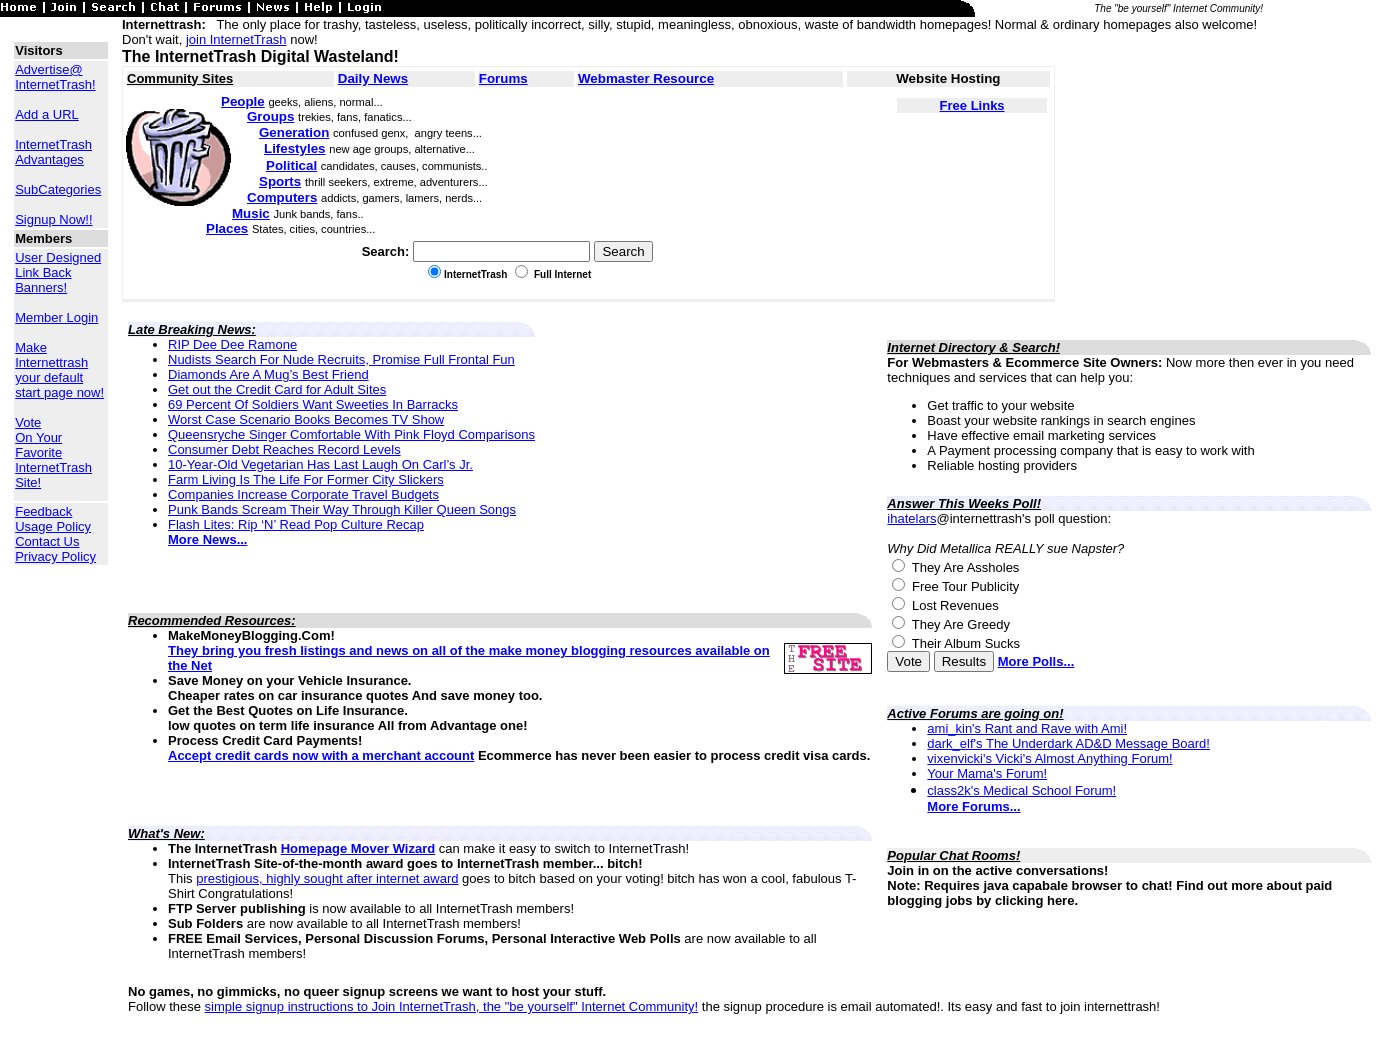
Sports (280, 181)
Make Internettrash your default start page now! (59, 370)
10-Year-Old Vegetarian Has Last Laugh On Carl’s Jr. (320, 464)
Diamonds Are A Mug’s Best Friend (268, 374)
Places (227, 228)
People (243, 101)
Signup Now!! (53, 219)
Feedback (43, 511)
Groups (270, 116)
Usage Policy (53, 526)
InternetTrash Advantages (53, 152)
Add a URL (47, 114)
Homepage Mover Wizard (358, 848)
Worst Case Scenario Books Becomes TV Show (306, 419)
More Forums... (973, 806)
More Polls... (1036, 661)
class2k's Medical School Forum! (1021, 790)
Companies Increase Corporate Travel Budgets (303, 494)
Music (251, 213)
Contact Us (47, 541)
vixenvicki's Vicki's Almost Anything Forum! (1049, 758)
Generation (294, 132)
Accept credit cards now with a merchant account (321, 755)
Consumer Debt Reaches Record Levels (284, 449)
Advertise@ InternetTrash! (55, 77)
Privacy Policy (55, 556)
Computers (282, 197)
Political (291, 165)
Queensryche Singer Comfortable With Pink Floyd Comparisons (351, 434)
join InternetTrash (236, 39)
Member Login (56, 317)
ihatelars (911, 518)
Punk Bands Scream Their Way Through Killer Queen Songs (342, 509)
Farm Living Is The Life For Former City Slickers (306, 479)
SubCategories (58, 189)
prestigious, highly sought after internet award (327, 878)
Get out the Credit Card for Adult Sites (277, 389)
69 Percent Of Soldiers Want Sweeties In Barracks (313, 404)
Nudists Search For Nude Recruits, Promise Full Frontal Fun (341, 359)
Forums (503, 78)
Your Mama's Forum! (987, 773)
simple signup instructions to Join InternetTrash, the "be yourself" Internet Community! (452, 1006)
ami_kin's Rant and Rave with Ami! (1027, 728)
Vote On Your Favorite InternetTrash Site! (53, 452)
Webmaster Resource (646, 78)
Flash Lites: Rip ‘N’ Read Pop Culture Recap (296, 524)
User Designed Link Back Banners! (58, 272)
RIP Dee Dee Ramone (232, 344)
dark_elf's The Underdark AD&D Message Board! (1068, 743)
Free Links (972, 105)
